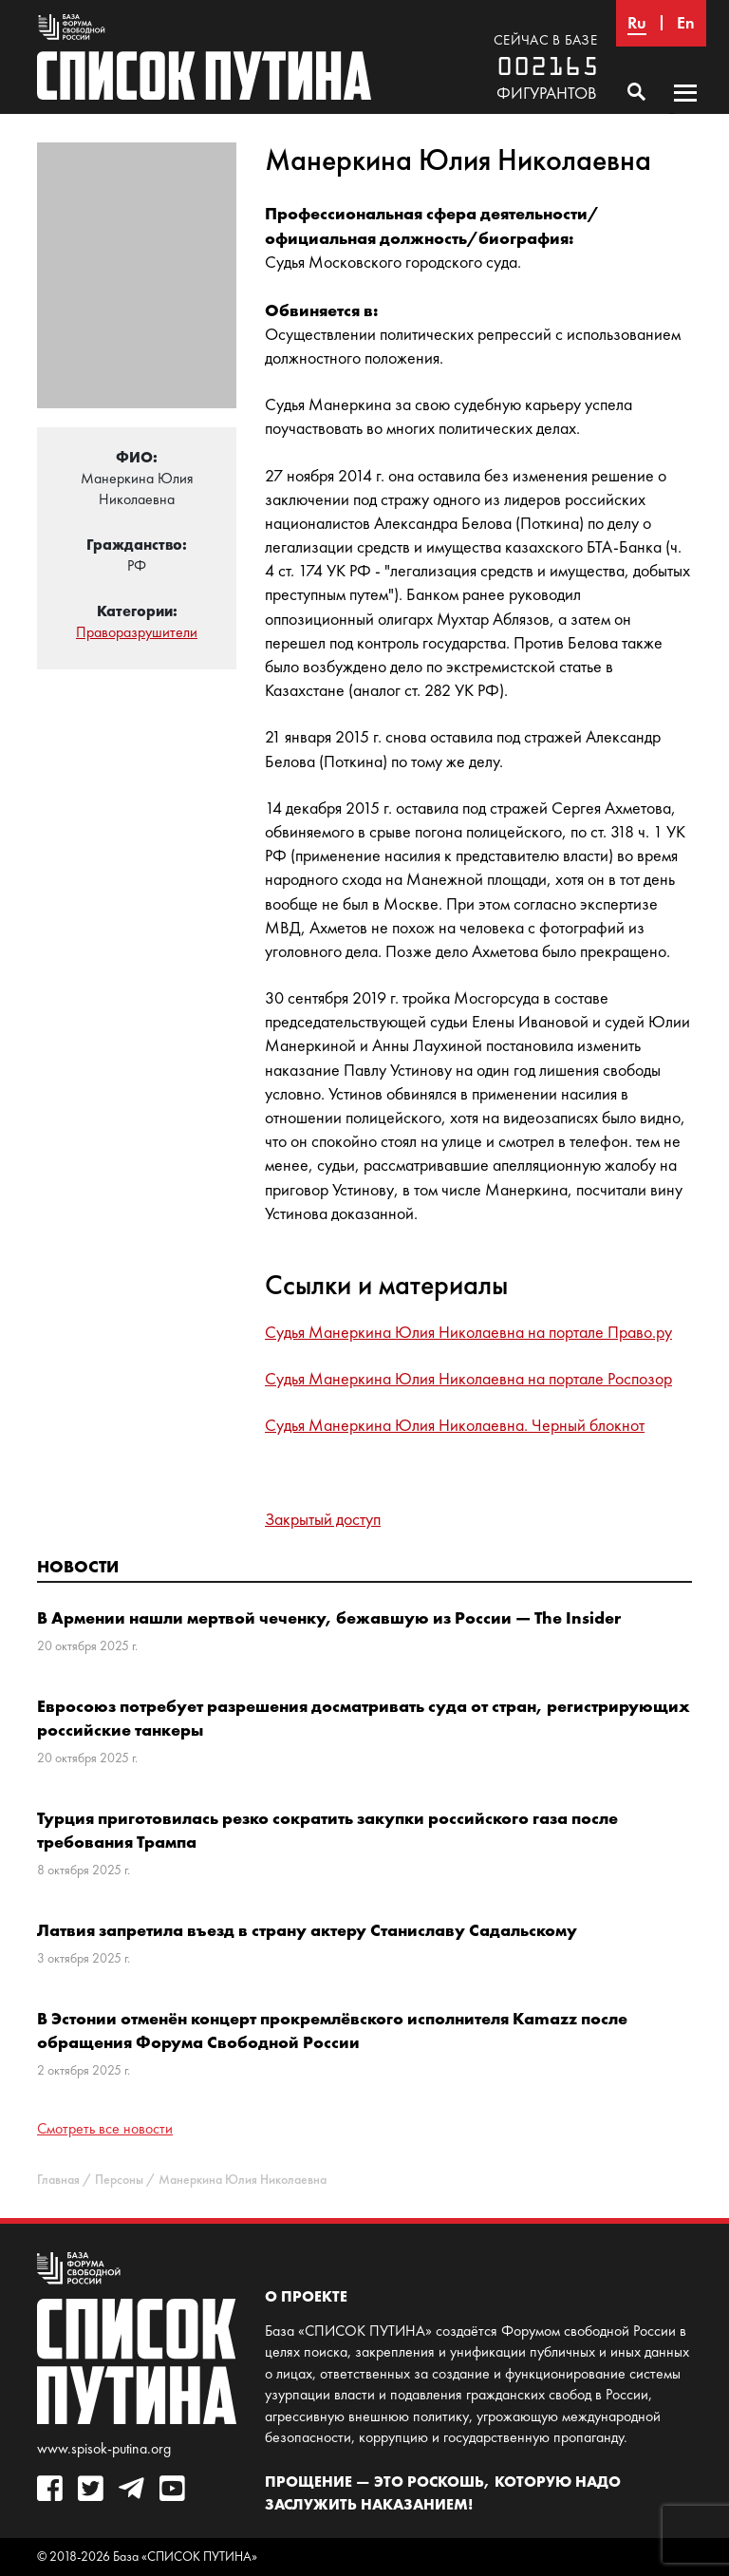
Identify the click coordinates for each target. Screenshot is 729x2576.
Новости (78, 1566)
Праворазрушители (136, 632)
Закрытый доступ (323, 1519)
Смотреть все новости (105, 2128)
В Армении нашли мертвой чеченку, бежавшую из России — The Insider (329, 1617)
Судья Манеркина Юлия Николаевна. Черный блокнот (455, 1425)
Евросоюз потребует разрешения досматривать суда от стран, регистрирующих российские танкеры (363, 1717)
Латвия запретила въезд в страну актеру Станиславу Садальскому (307, 1930)
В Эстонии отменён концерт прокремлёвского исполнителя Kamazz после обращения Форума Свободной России (332, 2030)
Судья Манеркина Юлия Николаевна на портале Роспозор (468, 1378)
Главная (58, 2180)
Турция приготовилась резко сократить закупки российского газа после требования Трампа (327, 1829)
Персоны (119, 2180)
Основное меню (685, 111)
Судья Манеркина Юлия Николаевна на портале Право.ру (468, 1332)
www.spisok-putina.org (104, 2448)
